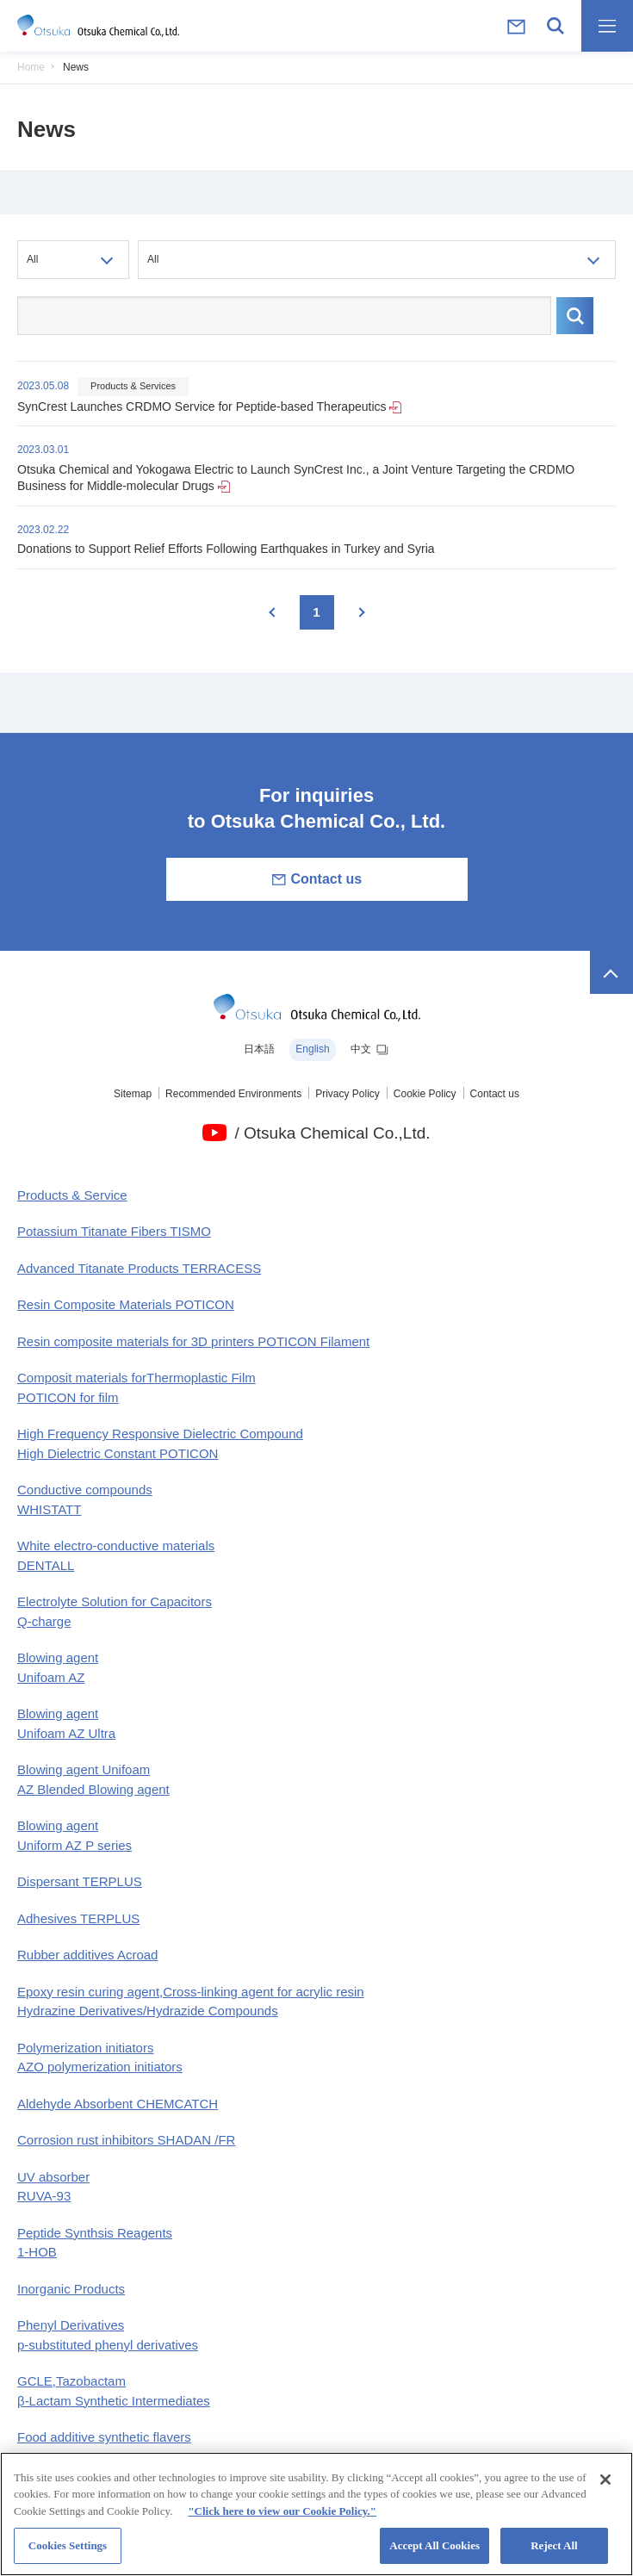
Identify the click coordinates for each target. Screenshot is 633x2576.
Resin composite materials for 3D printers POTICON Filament (193, 1341)
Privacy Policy (347, 1094)
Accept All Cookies (434, 2555)
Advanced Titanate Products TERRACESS (139, 1268)
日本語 (259, 1049)
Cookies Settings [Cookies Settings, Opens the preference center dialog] (67, 2555)
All (32, 259)
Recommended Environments (233, 1094)
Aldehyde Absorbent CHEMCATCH (117, 2103)
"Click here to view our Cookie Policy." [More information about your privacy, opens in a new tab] (282, 2520)
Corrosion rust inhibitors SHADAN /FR (126, 2139)
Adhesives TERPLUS (78, 1918)
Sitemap (133, 1094)
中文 (370, 1050)
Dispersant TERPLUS (79, 1881)
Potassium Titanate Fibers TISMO (114, 1231)
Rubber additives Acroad (87, 1954)
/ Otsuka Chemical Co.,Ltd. (332, 1133)
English (312, 1049)
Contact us (316, 879)
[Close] (605, 2489)
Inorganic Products (71, 2288)
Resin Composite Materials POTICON (125, 1304)
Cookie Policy (425, 1094)
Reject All (554, 2555)
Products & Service (72, 1195)
